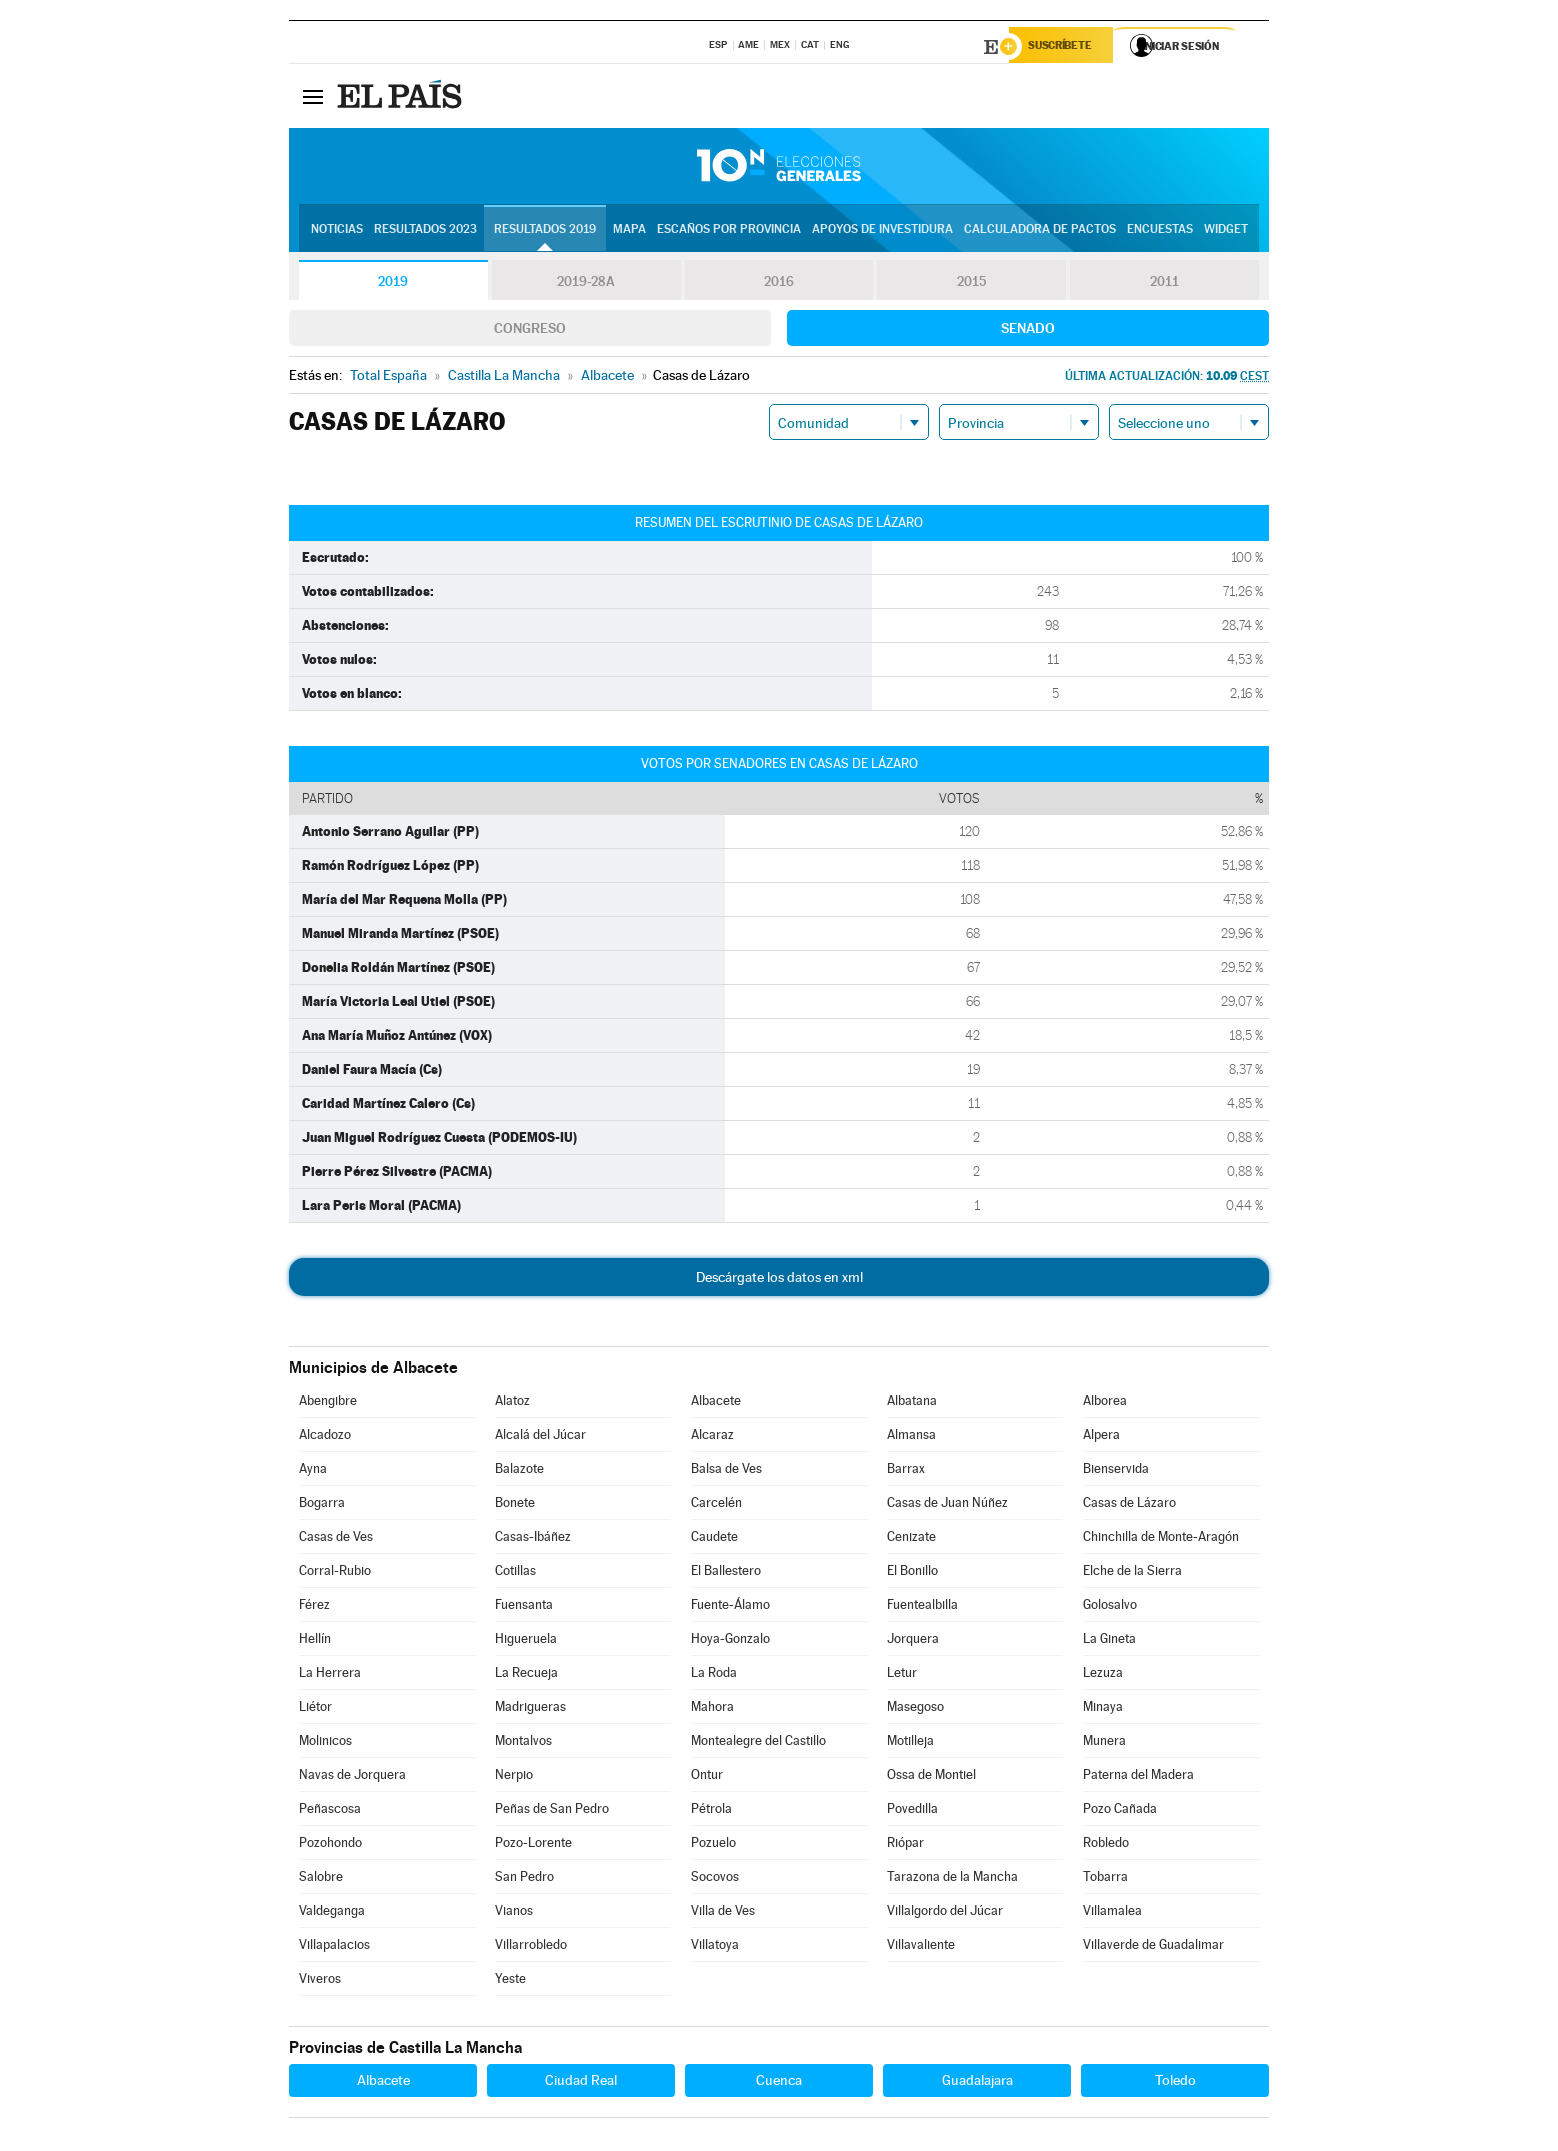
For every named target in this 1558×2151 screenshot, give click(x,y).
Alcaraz (712, 1437)
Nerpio (514, 1777)
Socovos (715, 1879)
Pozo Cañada (1120, 1811)
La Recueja (526, 1675)
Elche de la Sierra (1132, 1573)
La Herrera (330, 1675)
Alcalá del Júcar (540, 1437)
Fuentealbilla (922, 1607)
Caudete (714, 1539)
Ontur (707, 1777)
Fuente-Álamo (730, 1607)
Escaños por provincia (729, 231)
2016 (779, 284)
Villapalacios (334, 1947)
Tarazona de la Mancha (952, 1879)
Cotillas (515, 1573)
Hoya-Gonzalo (730, 1641)
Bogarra (322, 1505)
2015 (972, 284)
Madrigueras (530, 1709)
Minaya (1103, 1709)
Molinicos (325, 1743)
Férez (314, 1607)
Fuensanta (524, 1607)
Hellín (315, 1641)
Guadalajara (977, 2083)
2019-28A (586, 284)
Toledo (1175, 2083)
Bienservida (1116, 1471)
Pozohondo (330, 1845)
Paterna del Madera (1138, 1777)
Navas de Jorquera (352, 1777)
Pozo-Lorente (533, 1845)
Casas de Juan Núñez (947, 1505)
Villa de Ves (723, 1913)
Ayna (313, 1471)
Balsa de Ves (726, 1471)
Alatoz (512, 1403)
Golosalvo (1110, 1607)
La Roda (714, 1675)
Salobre (321, 1879)
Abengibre (328, 1403)
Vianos (514, 1913)
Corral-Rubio (335, 1573)
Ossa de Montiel (931, 1777)
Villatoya (715, 1947)
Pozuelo (713, 1845)
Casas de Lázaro (1129, 1505)
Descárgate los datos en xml (779, 1280)
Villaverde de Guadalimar (1153, 1947)
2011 (1164, 284)
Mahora (712, 1709)
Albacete (716, 1403)
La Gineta (1109, 1641)
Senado (1028, 331)
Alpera (1101, 1437)
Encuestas (1160, 231)
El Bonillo (912, 1573)
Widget (1226, 231)
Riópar (905, 1845)
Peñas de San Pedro (552, 1811)
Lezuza (1103, 1675)
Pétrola (711, 1811)
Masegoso (915, 1709)
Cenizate (911, 1539)
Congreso (530, 331)
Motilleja (910, 1743)
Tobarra (1105, 1879)
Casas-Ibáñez (533, 1539)
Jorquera (913, 1641)
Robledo (1106, 1845)
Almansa (911, 1437)
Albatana (912, 1403)
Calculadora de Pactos (1040, 231)
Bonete (515, 1505)
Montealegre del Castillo (758, 1743)
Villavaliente (921, 1947)
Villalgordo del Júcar (945, 1913)
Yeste (510, 1981)
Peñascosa (330, 1811)
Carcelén (716, 1505)
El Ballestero (726, 1573)
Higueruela (526, 1641)
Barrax (906, 1471)
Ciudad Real (581, 2083)
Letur (902, 1675)
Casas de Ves (336, 1539)
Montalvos (523, 1743)
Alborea (1105, 1403)
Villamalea (1112, 1913)
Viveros (320, 1981)
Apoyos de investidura (882, 231)
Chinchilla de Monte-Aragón (1161, 1539)
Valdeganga (332, 1913)
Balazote (519, 1471)
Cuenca (779, 2083)
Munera (1104, 1743)
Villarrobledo (531, 1947)
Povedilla (912, 1811)
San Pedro (524, 1879)
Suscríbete (1065, 47)
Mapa (629, 231)
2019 (393, 284)
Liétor (315, 1709)
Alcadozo (325, 1437)
